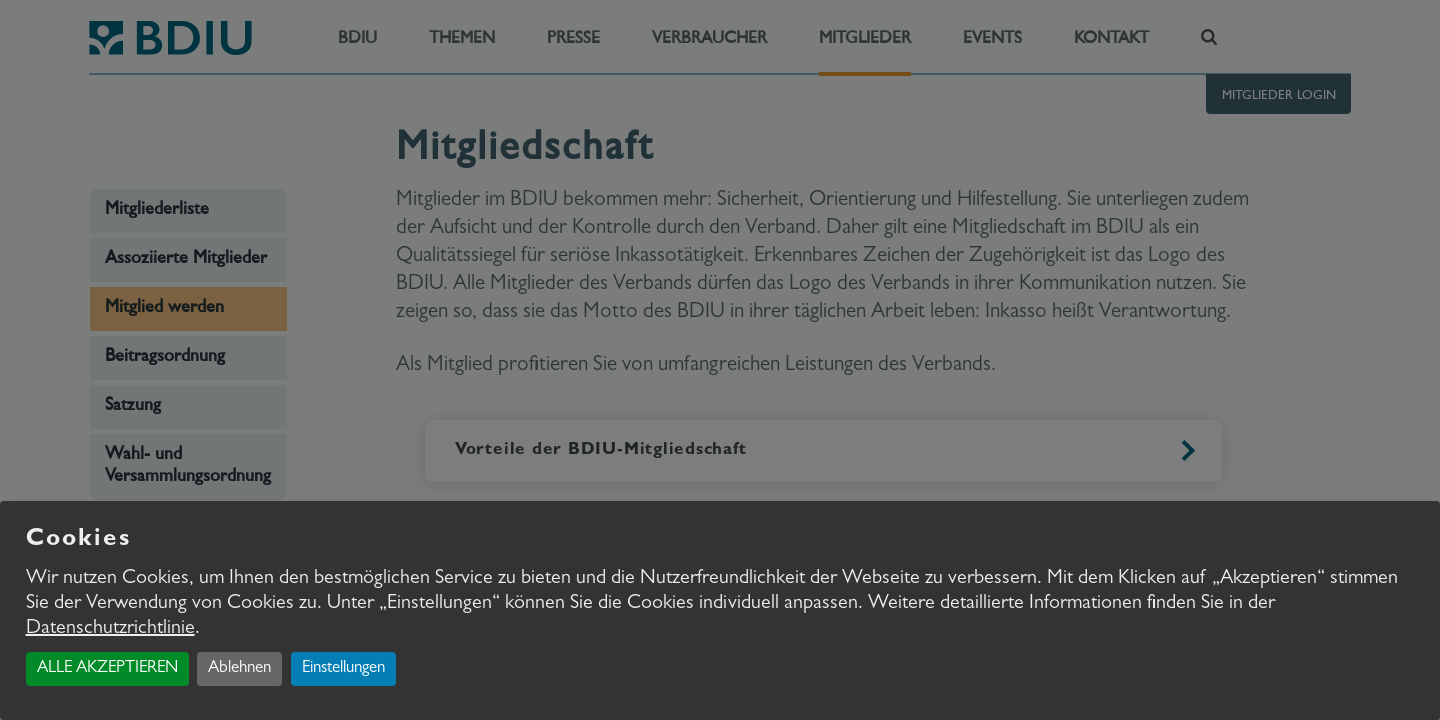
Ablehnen (239, 668)
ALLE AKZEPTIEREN (107, 668)
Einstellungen (343, 668)
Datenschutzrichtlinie (110, 629)
